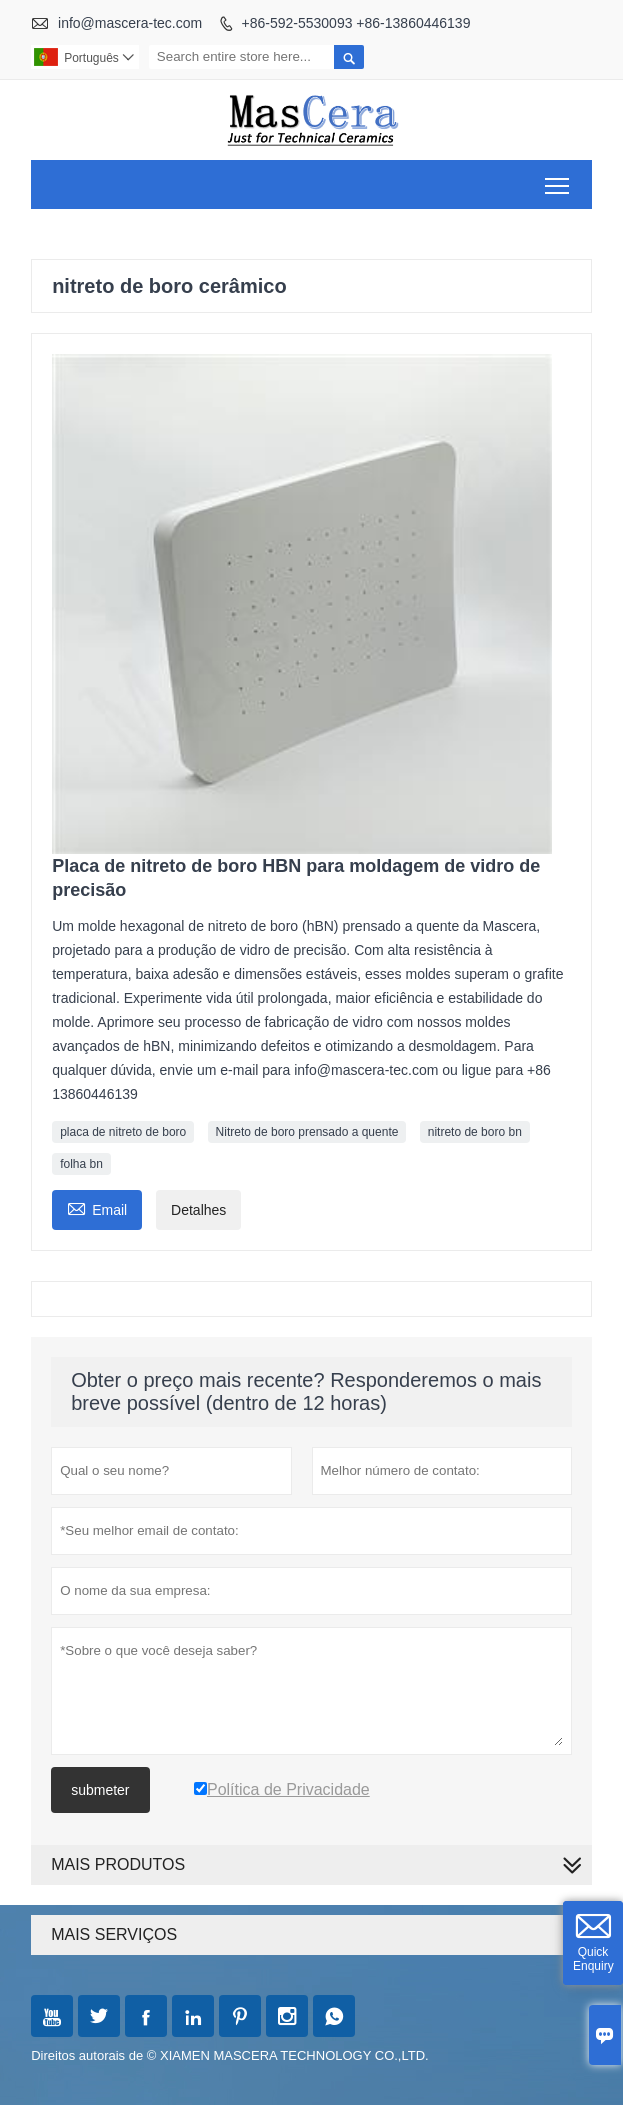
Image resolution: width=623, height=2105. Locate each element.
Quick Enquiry (593, 1959)
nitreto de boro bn (475, 1132)
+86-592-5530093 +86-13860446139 (356, 23)
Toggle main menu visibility (558, 178)
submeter (100, 1790)
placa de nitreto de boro (123, 1132)
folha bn (81, 1164)
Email (97, 1207)
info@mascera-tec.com (130, 23)
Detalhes (198, 1210)
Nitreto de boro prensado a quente (307, 1132)
